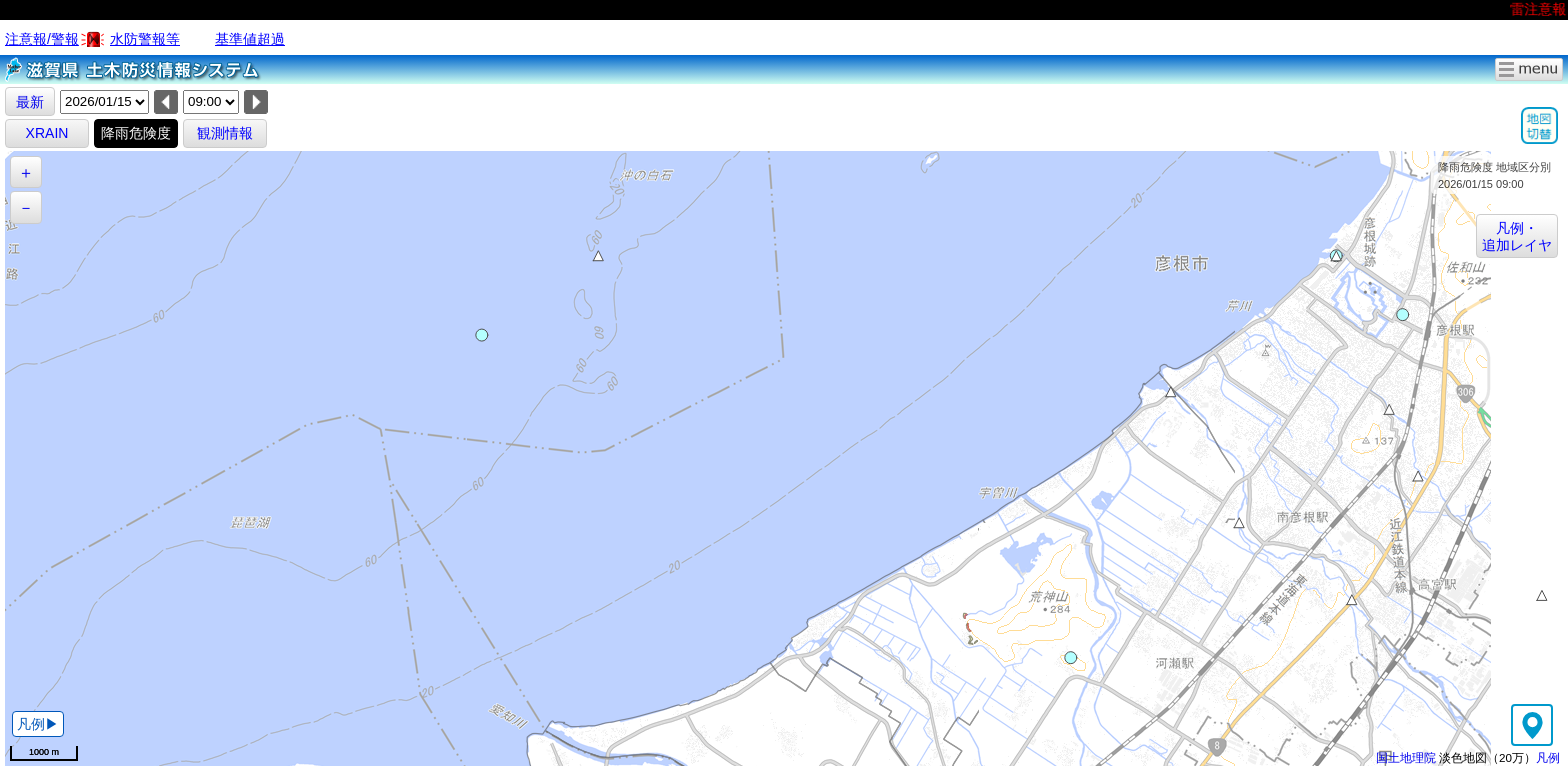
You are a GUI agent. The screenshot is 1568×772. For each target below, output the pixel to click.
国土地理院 (1406, 757)
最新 (30, 102)
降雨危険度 (136, 133)
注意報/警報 (42, 39)
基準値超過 (250, 39)
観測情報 (225, 133)
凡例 (1548, 757)
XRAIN (47, 133)
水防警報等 (145, 39)
